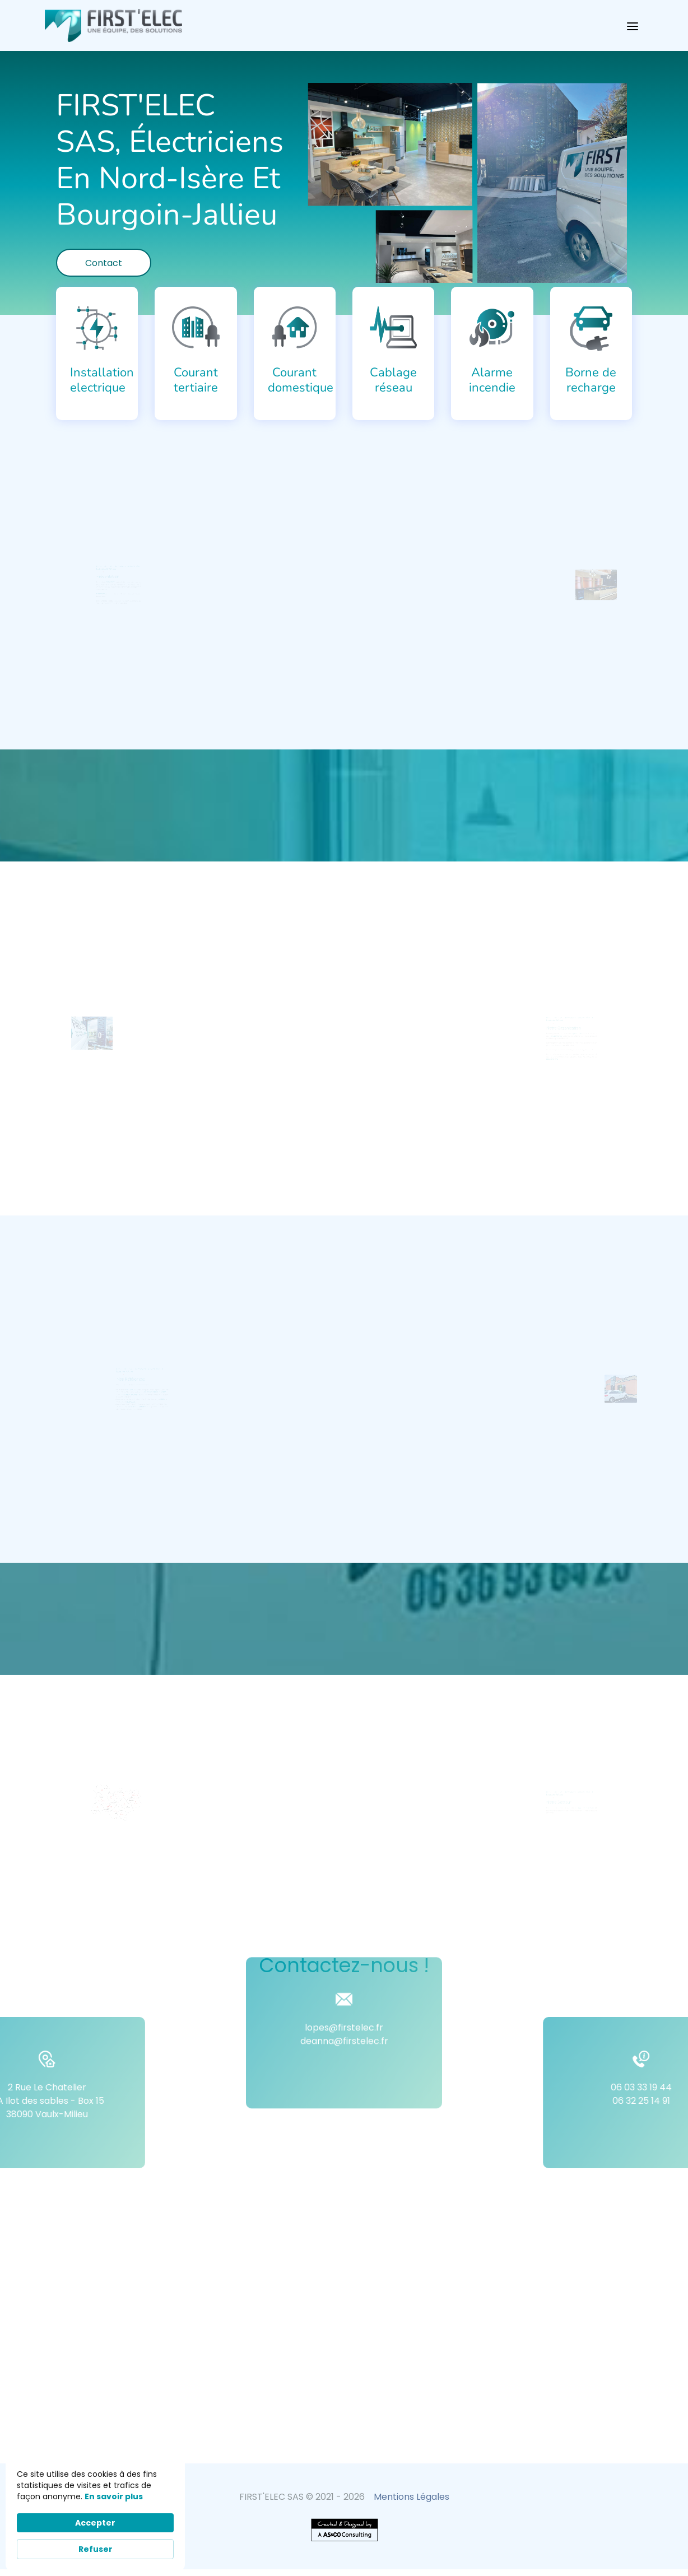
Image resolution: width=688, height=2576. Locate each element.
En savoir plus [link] (114, 2496)
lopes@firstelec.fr (344, 1946)
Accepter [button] (95, 2522)
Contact (103, 263)
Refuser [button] (95, 2549)
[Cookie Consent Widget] (95, 2513)
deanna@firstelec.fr (344, 1960)
